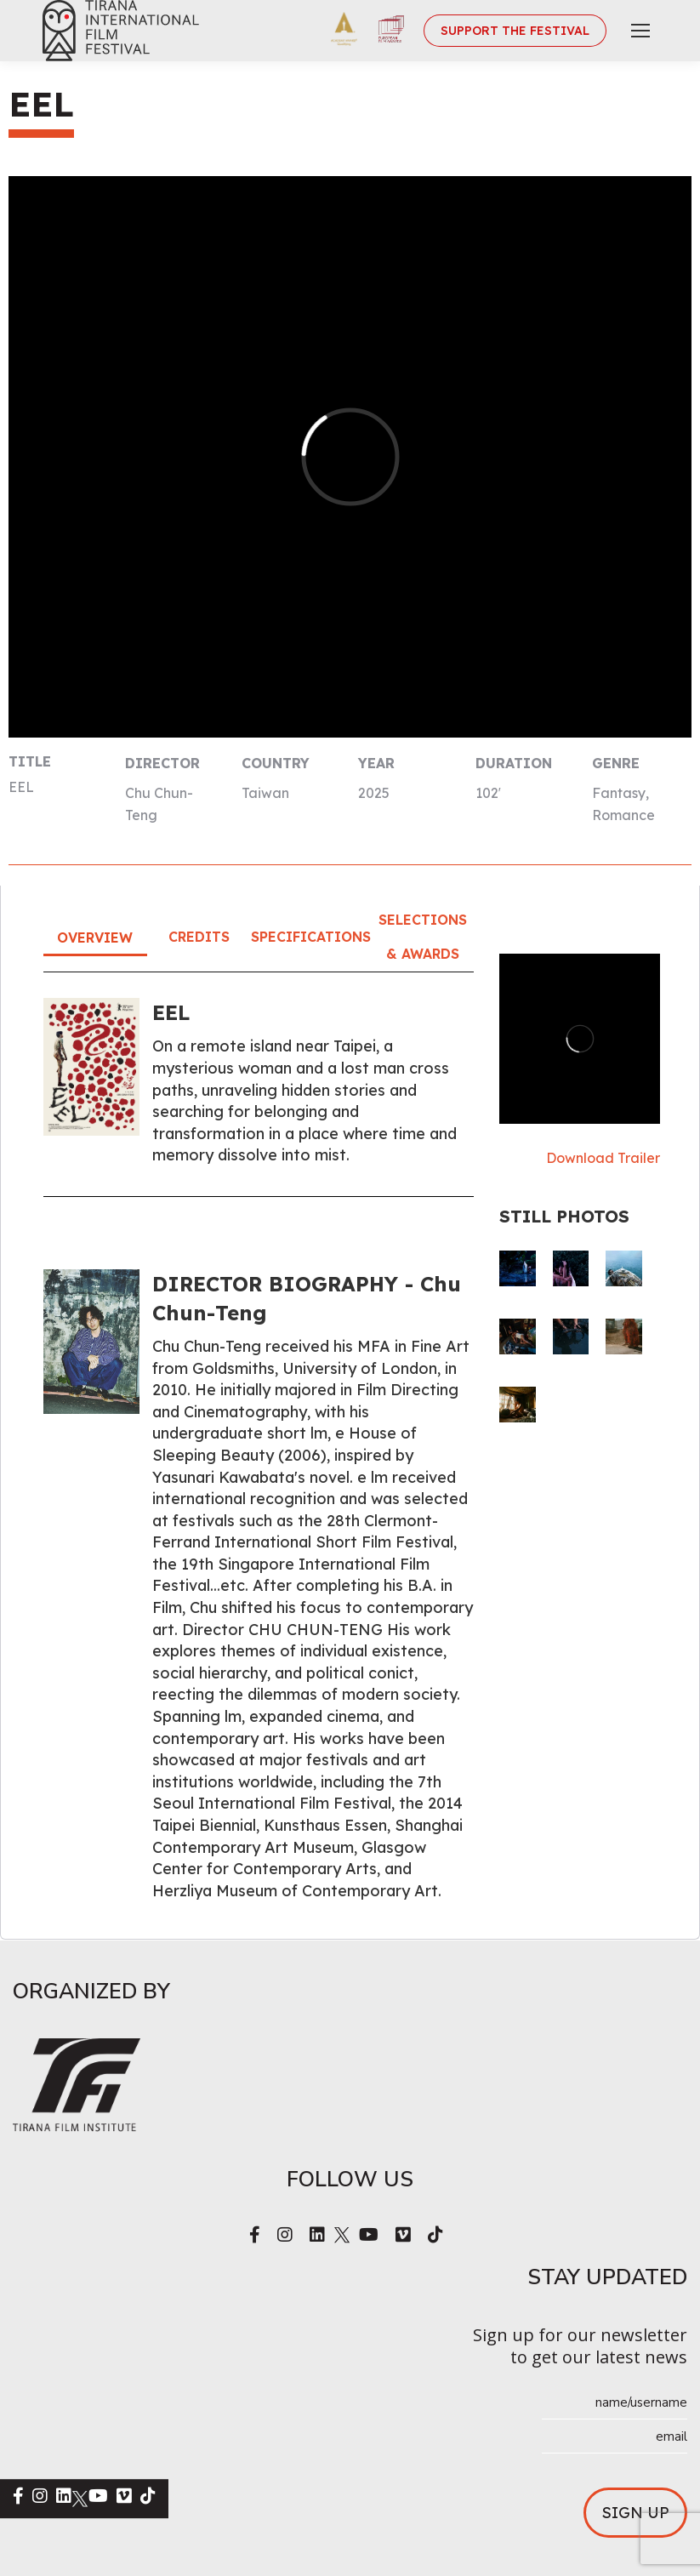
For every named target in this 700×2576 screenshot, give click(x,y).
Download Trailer (603, 1157)
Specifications (311, 936)
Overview (95, 937)
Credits (199, 936)
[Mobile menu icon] (640, 31)
